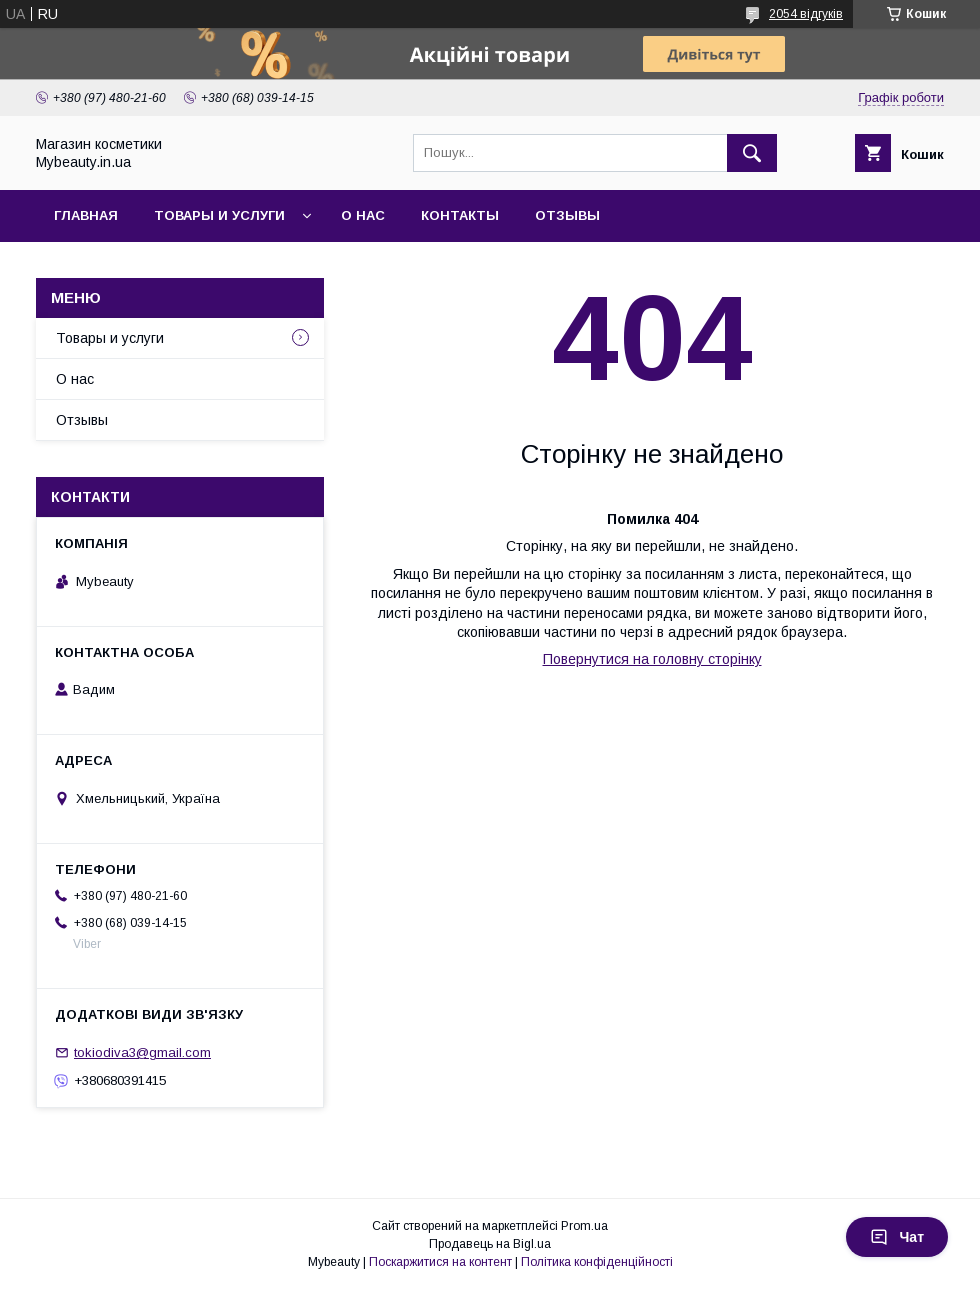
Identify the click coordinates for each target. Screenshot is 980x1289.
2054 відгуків (806, 14)
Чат (897, 1237)
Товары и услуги (219, 215)
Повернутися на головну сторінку (652, 659)
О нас (363, 215)
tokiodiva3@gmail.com (142, 1052)
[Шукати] (752, 153)
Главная (86, 215)
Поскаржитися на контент (440, 1262)
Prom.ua (584, 1226)
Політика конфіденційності (597, 1262)
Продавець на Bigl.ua (490, 1244)
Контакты (460, 215)
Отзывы (567, 215)
